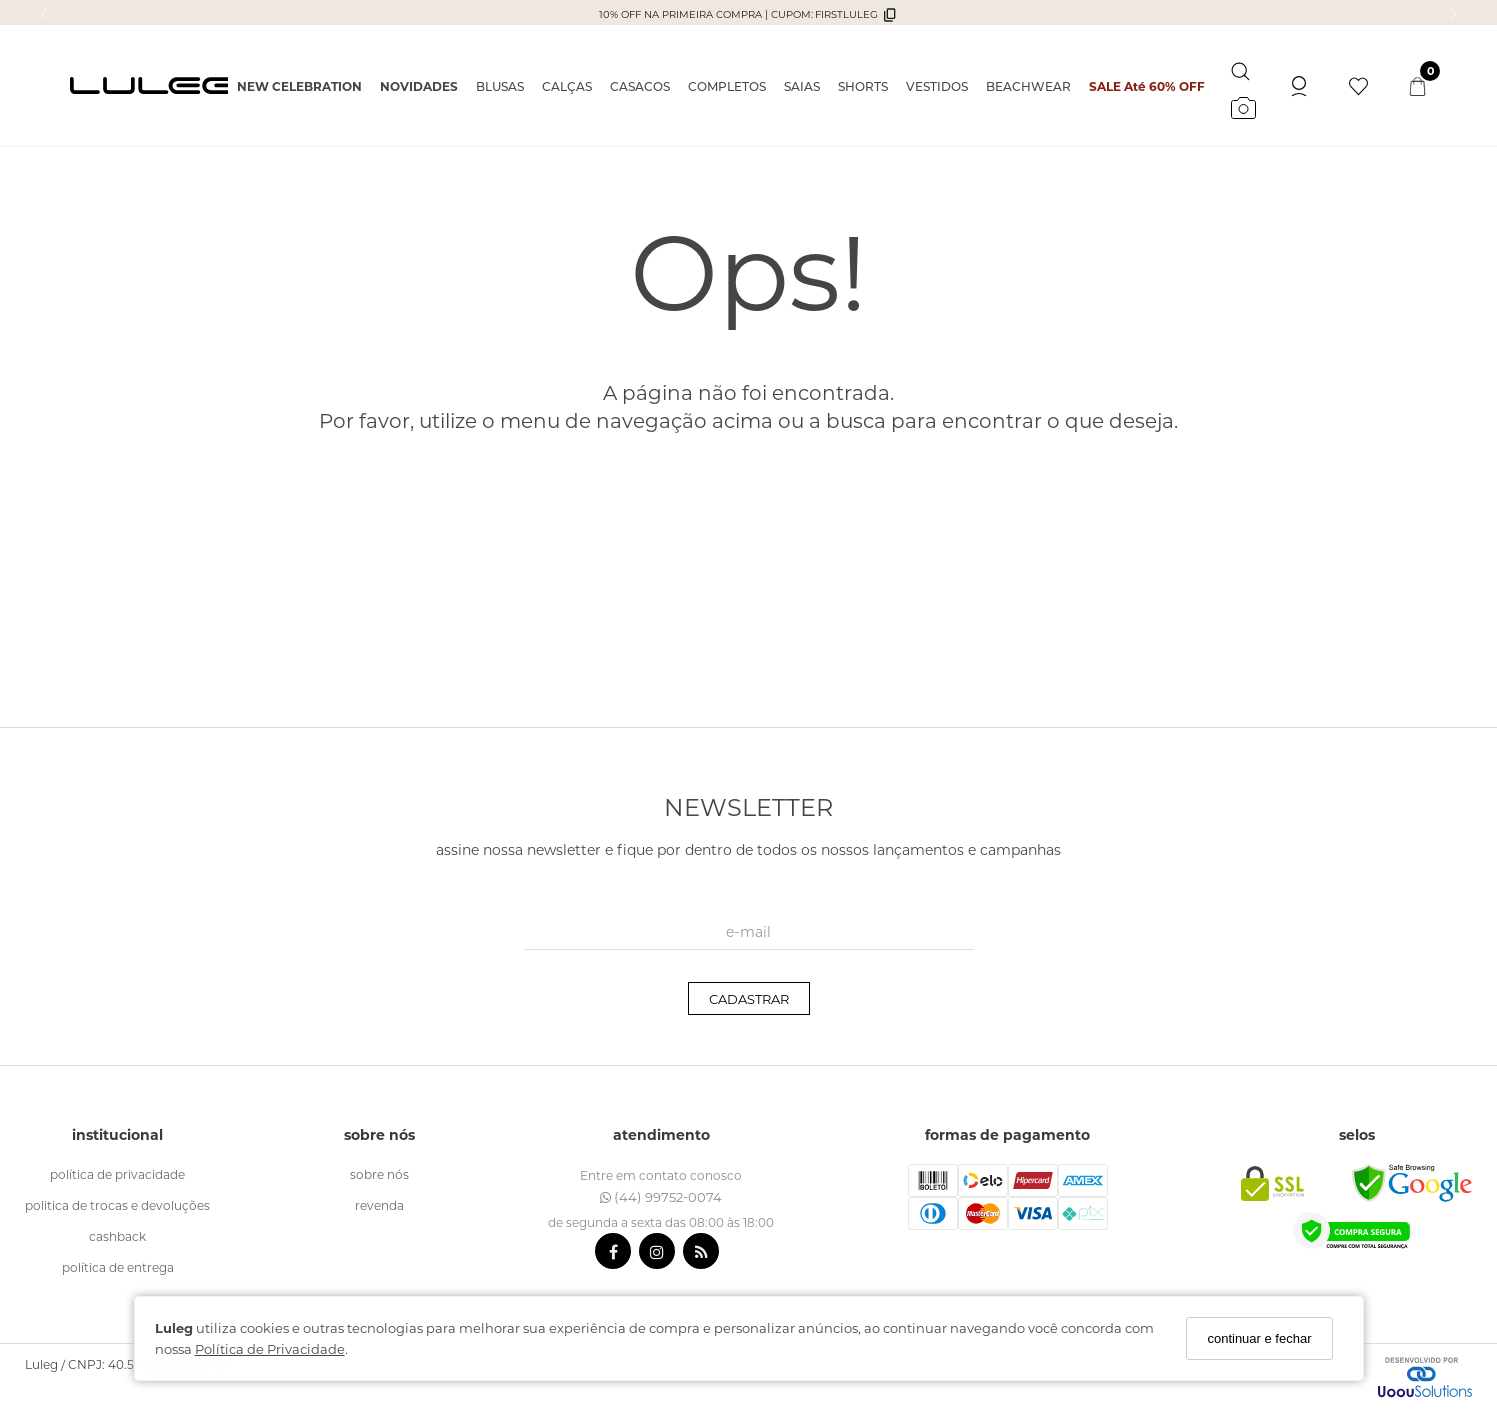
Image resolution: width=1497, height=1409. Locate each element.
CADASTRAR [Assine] (749, 998)
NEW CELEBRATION (299, 86)
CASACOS (640, 86)
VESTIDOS (937, 86)
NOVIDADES (419, 86)
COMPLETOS (727, 86)
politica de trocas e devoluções (117, 1205)
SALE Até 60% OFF (1147, 86)
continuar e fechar (1259, 1338)
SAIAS (802, 86)
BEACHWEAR (1028, 86)
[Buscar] (1240, 67)
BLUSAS (500, 86)
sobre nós (379, 1174)
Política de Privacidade (270, 1348)
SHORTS (863, 86)
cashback (117, 1236)
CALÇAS (567, 86)
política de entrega (118, 1267)
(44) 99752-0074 (661, 1196)
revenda (379, 1205)
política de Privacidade (117, 1174)
